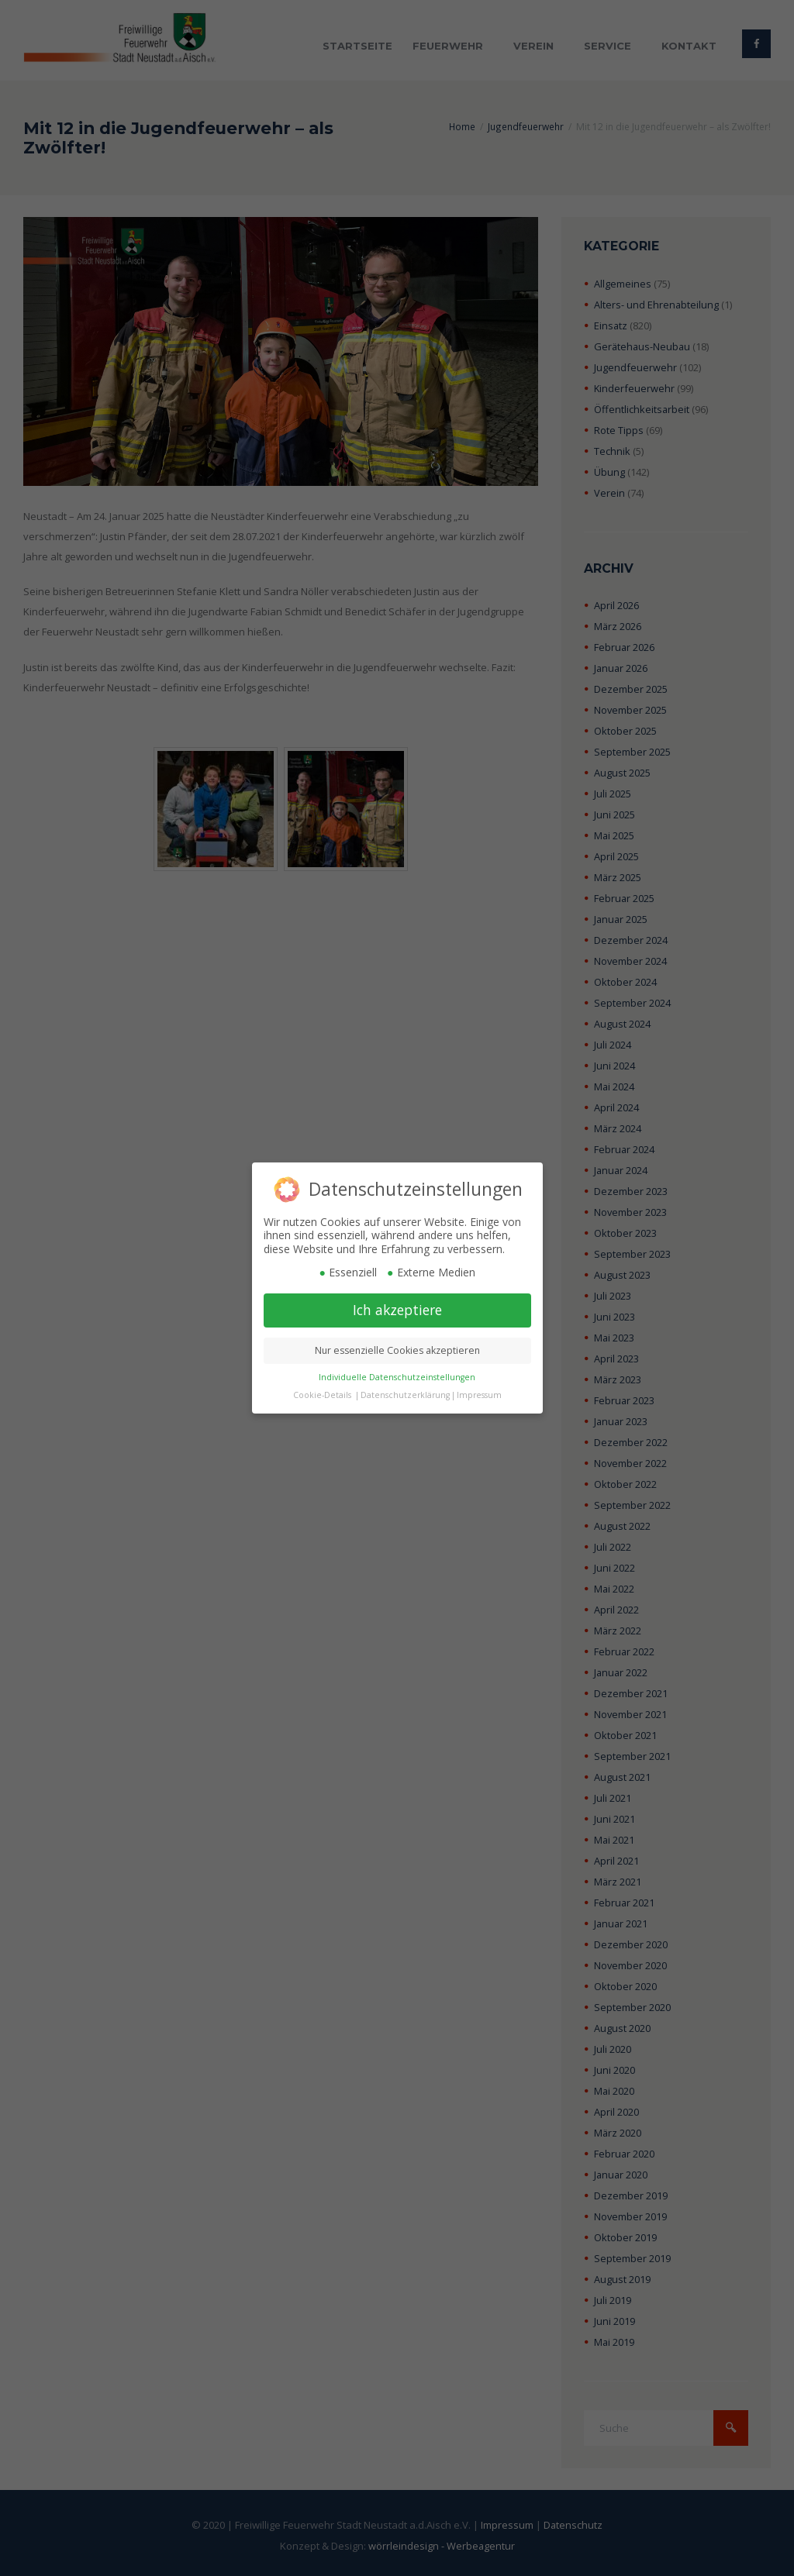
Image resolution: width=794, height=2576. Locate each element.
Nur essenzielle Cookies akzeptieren (397, 1350)
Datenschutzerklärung (405, 1395)
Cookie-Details (322, 1395)
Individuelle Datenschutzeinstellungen (397, 1377)
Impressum (479, 1395)
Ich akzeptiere (397, 1309)
